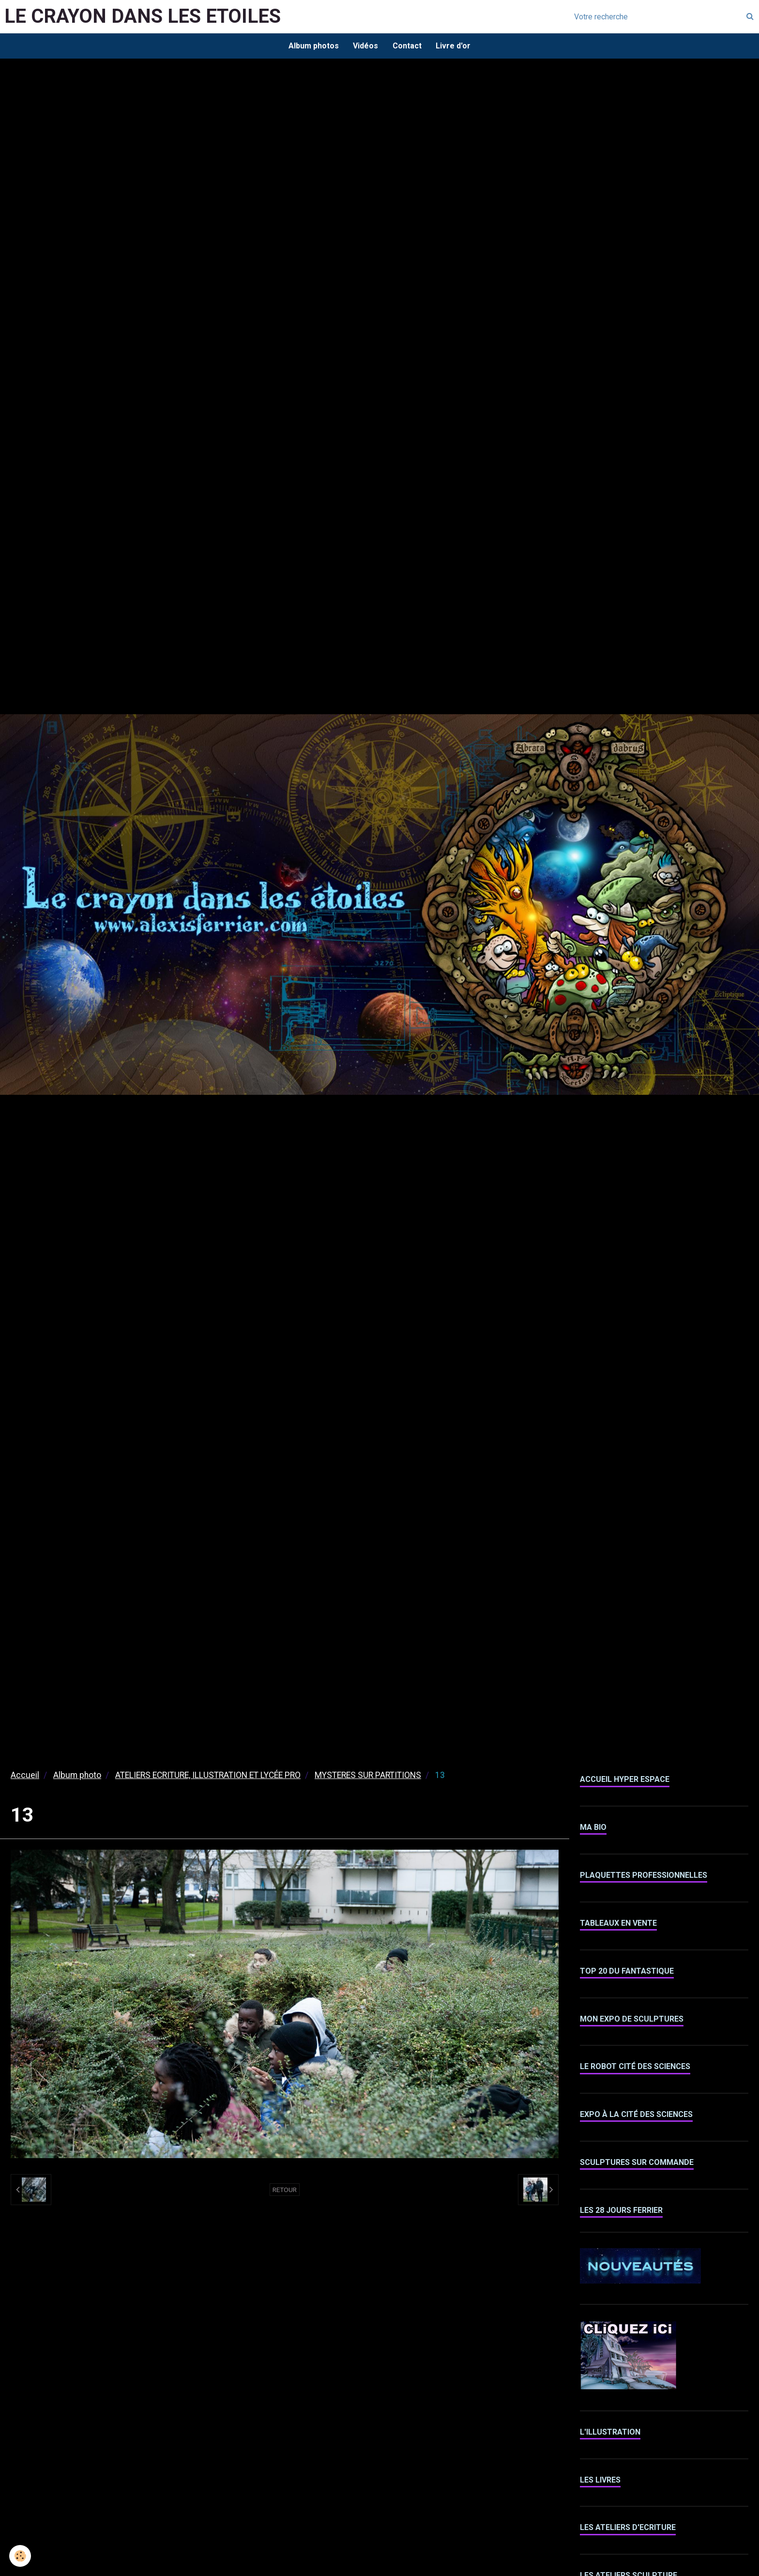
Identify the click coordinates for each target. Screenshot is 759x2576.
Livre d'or (453, 45)
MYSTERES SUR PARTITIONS (368, 1775)
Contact (407, 45)
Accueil (25, 1775)
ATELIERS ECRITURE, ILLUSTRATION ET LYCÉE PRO (208, 1775)
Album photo (77, 1775)
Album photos (313, 45)
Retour (285, 2189)
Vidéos (365, 45)
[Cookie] (20, 2556)
